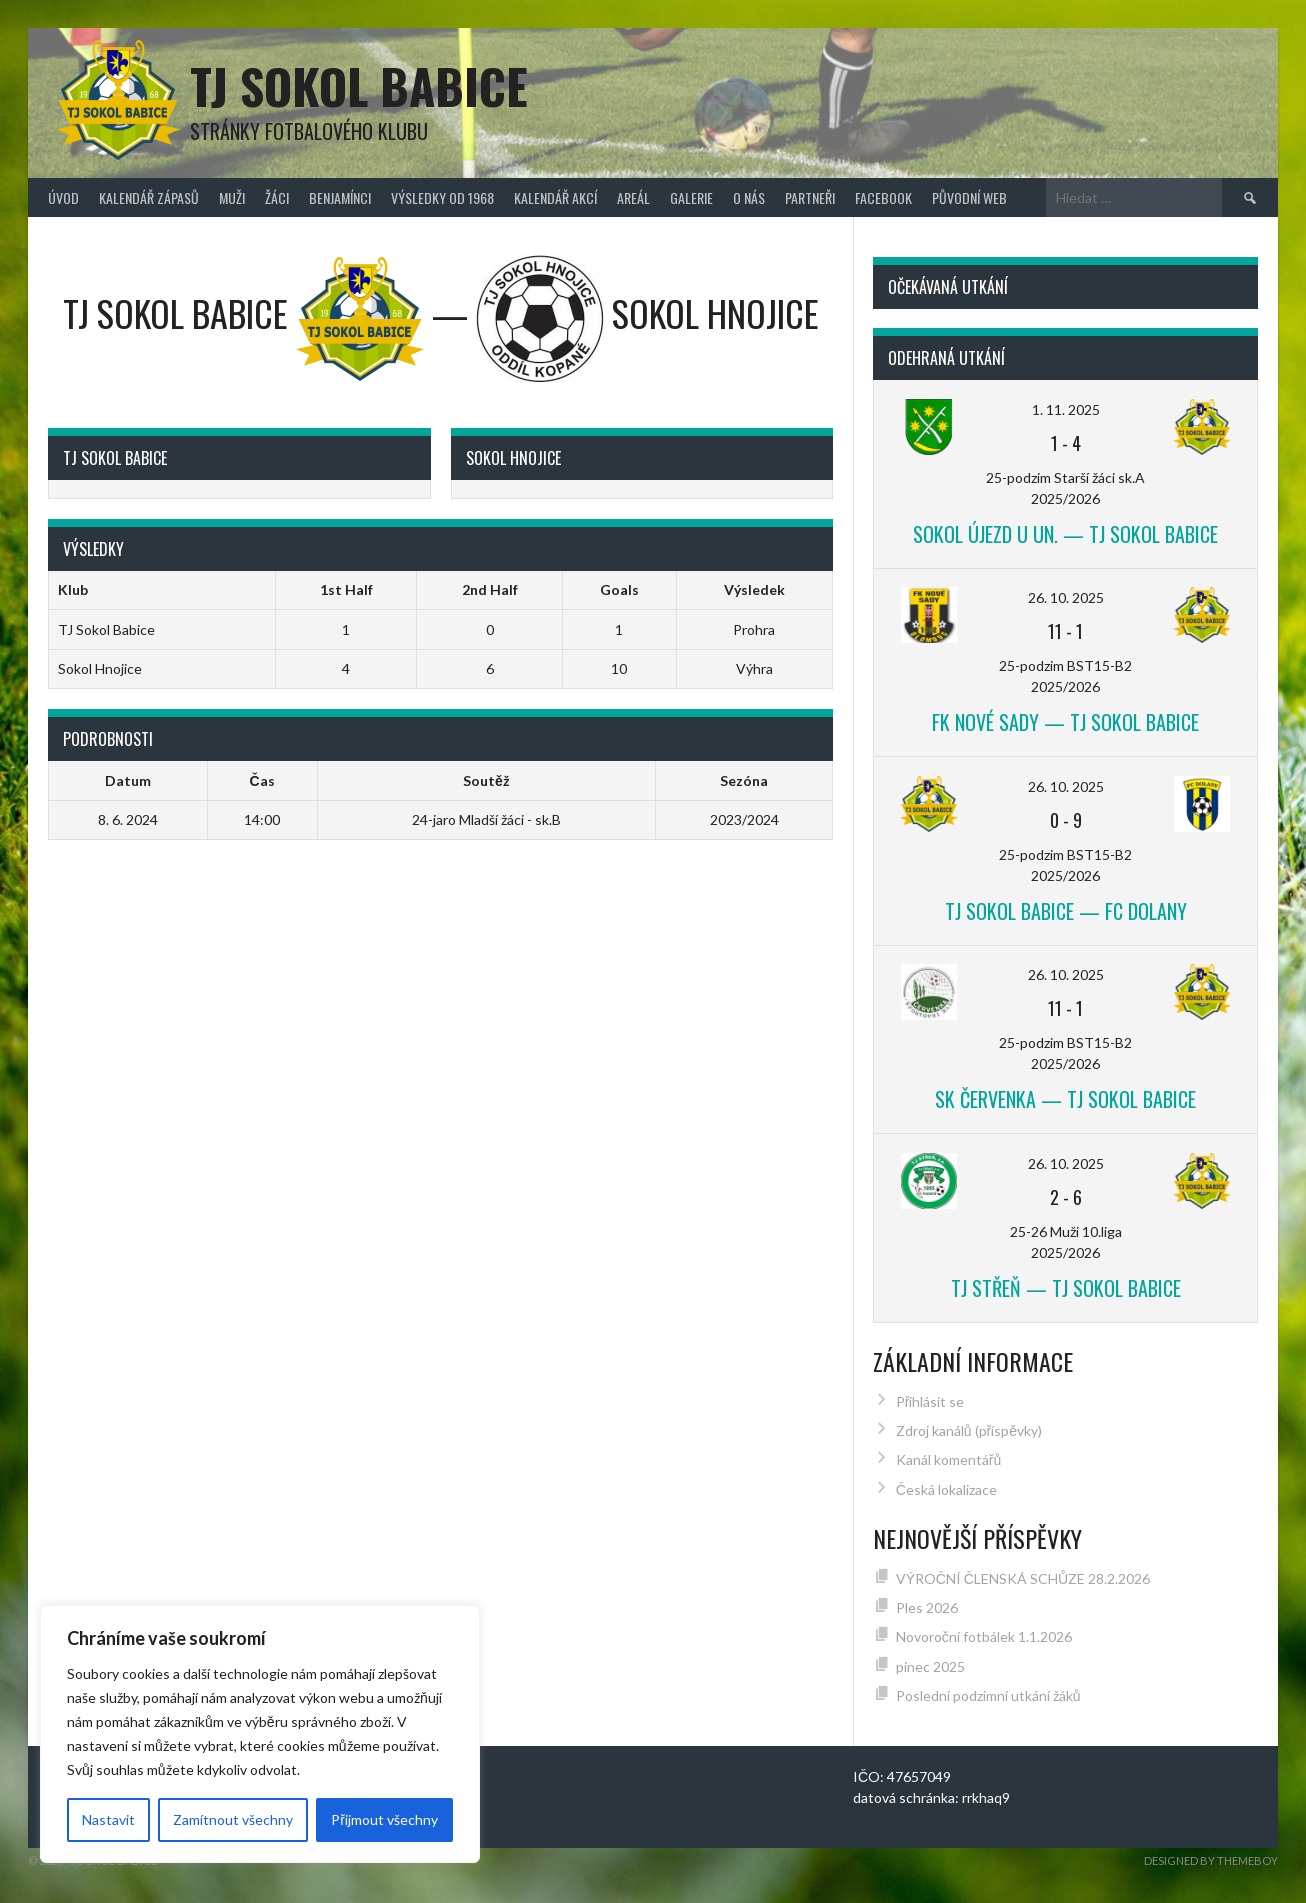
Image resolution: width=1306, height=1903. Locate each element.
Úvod (63, 197)
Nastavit (108, 1819)
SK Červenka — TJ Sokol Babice (1065, 1099)
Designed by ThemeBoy (1211, 1860)
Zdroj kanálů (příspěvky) (969, 1430)
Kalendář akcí (555, 197)
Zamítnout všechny (233, 1819)
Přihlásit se (930, 1401)
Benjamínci (340, 197)
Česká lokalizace (946, 1489)
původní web (969, 197)
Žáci (277, 197)
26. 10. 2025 (1066, 597)
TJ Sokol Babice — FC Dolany (1066, 911)
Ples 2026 (927, 1607)
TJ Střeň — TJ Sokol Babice (1066, 1288)
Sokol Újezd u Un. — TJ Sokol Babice (1065, 534)
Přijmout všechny (384, 1819)
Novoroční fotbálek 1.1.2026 (984, 1636)
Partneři (810, 197)
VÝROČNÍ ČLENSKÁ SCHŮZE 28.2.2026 (1023, 1578)
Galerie (691, 197)
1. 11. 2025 (1066, 409)
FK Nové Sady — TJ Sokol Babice (1065, 722)
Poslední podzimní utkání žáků (988, 1695)
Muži (232, 197)
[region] (260, 1734)
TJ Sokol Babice (359, 85)
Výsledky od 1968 (442, 197)
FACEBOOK (883, 197)
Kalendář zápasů (149, 197)
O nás (749, 197)
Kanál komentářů (948, 1459)
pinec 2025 (930, 1666)
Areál (633, 197)
